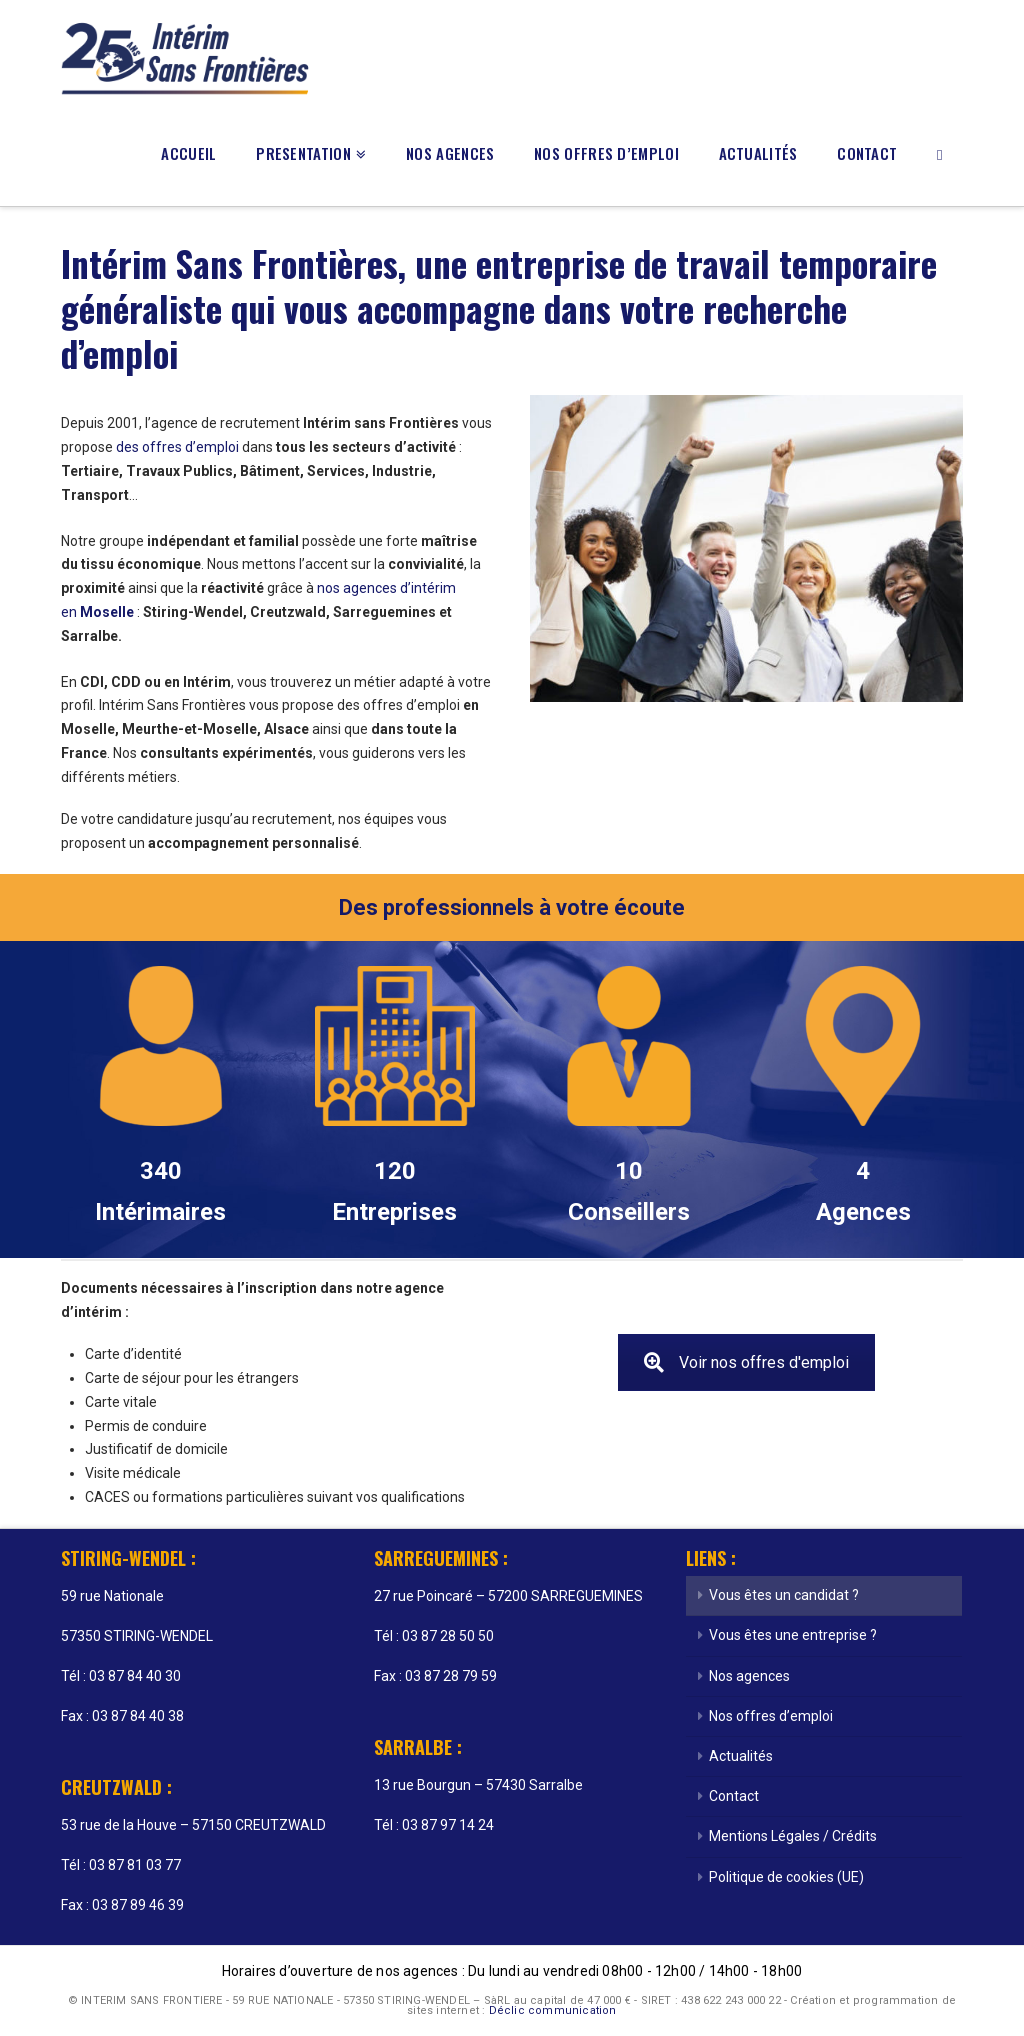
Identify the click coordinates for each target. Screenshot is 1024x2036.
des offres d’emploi (177, 447)
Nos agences (749, 1676)
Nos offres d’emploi (771, 1716)
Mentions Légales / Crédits (793, 1836)
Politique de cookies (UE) (786, 1877)
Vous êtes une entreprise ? (793, 1635)
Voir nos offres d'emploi (746, 1362)
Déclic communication (553, 2010)
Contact (734, 1796)
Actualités (741, 1756)
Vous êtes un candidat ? (784, 1595)
